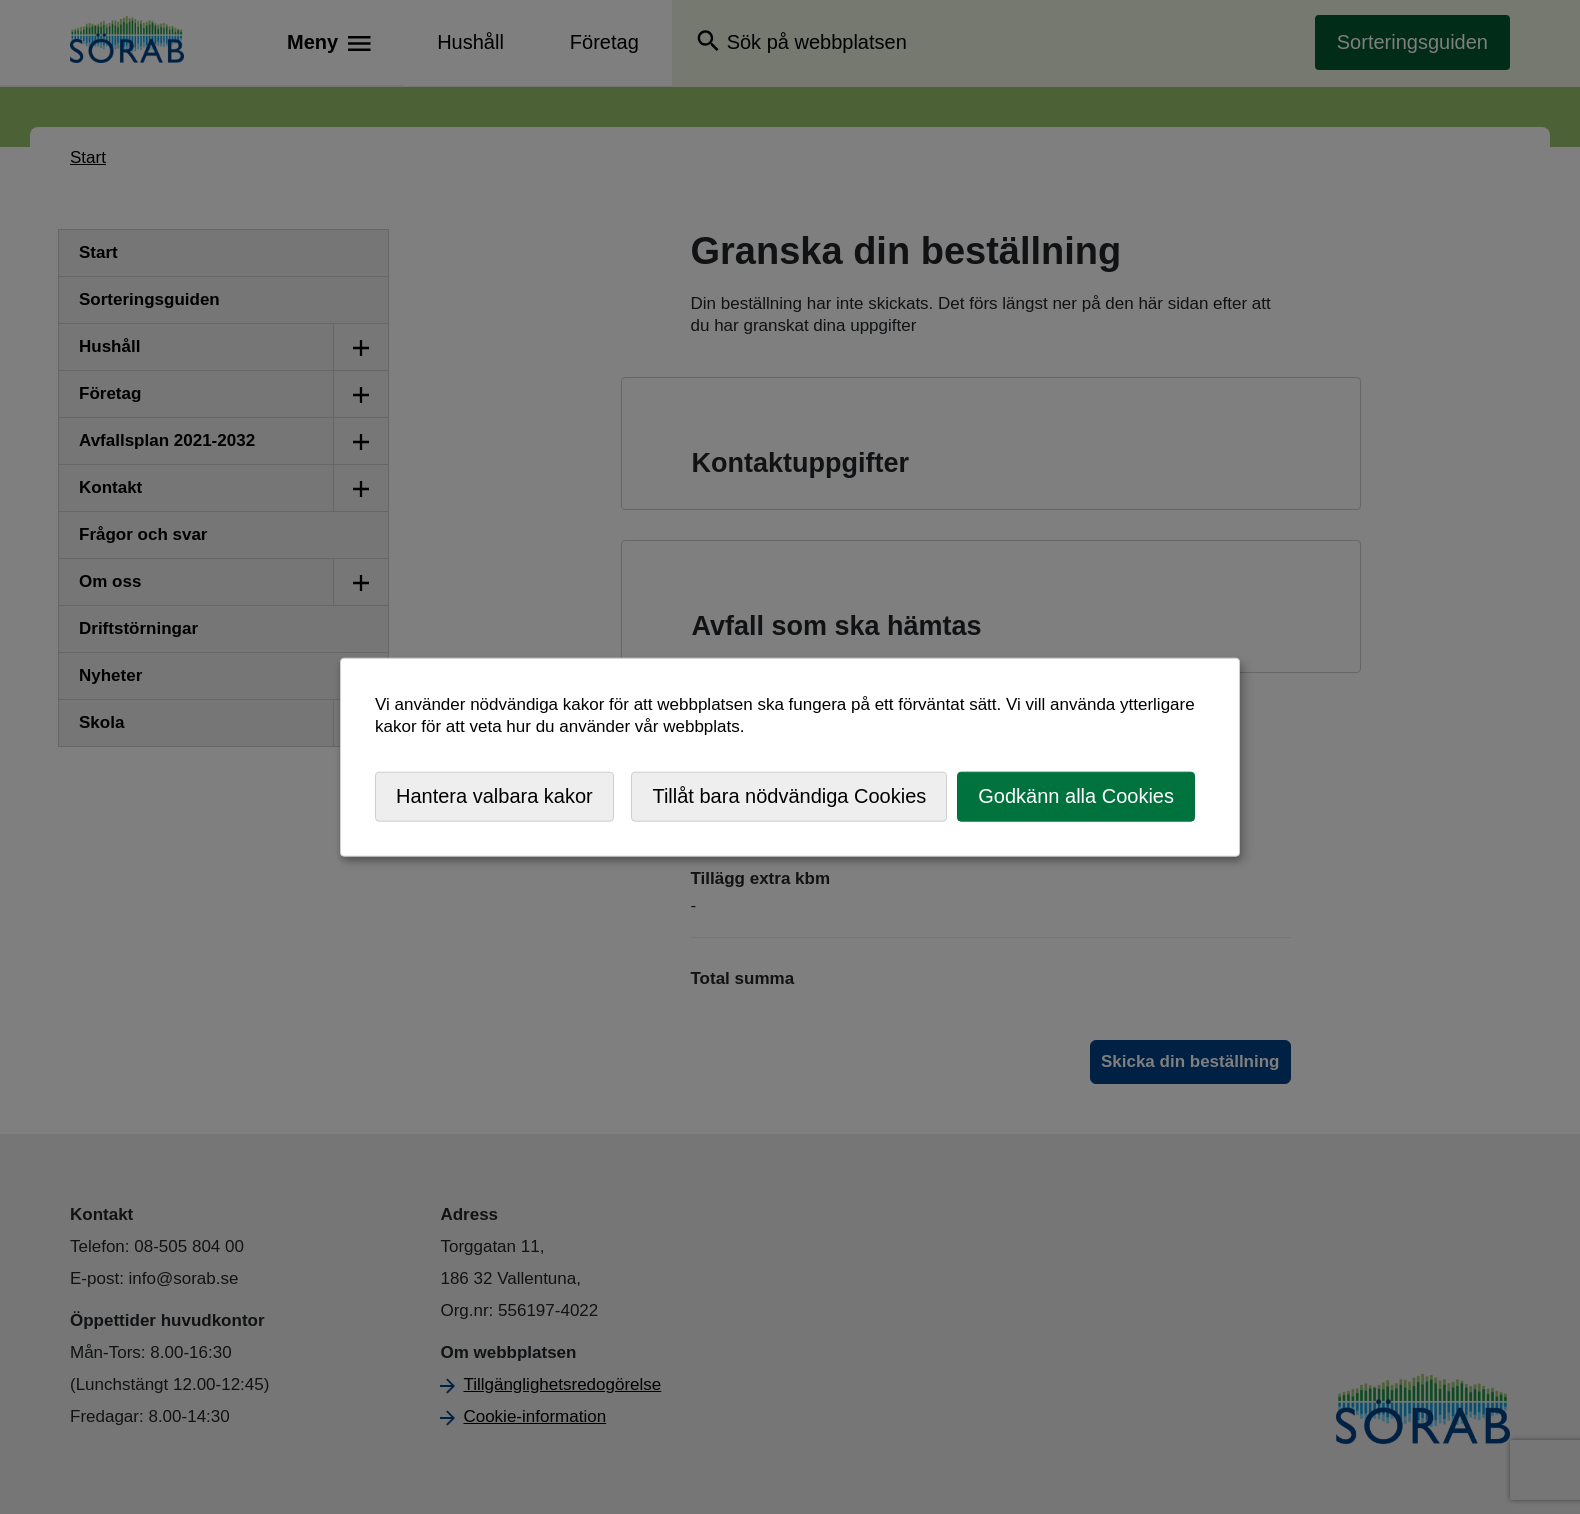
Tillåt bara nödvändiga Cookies (789, 796)
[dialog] (790, 757)
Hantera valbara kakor (494, 796)
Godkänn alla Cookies (1076, 796)
